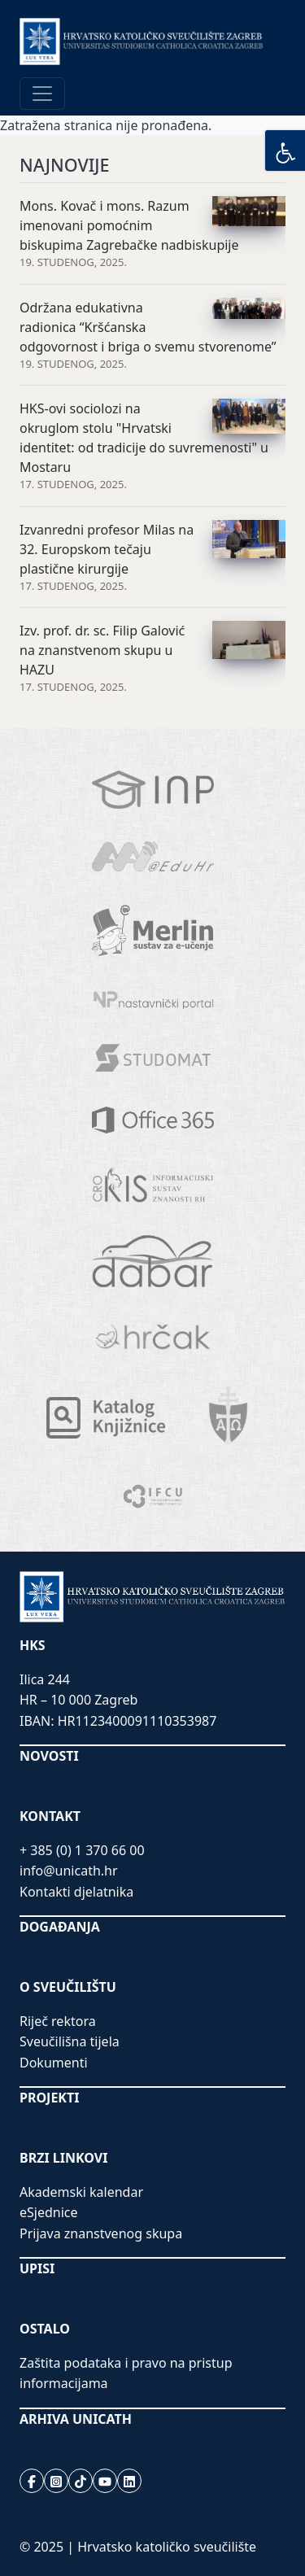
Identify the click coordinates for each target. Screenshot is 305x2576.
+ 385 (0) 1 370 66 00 (82, 1850)
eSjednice (49, 2212)
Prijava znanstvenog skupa (101, 2233)
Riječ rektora (58, 2021)
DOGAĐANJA (60, 1927)
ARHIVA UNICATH (76, 2419)
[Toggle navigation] (42, 93)
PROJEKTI (49, 2098)
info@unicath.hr (69, 1871)
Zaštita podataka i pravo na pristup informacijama (126, 2373)
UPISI (37, 2268)
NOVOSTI (49, 1756)
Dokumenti (54, 2063)
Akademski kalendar (81, 2192)
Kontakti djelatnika (76, 1892)
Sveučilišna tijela (70, 2041)
